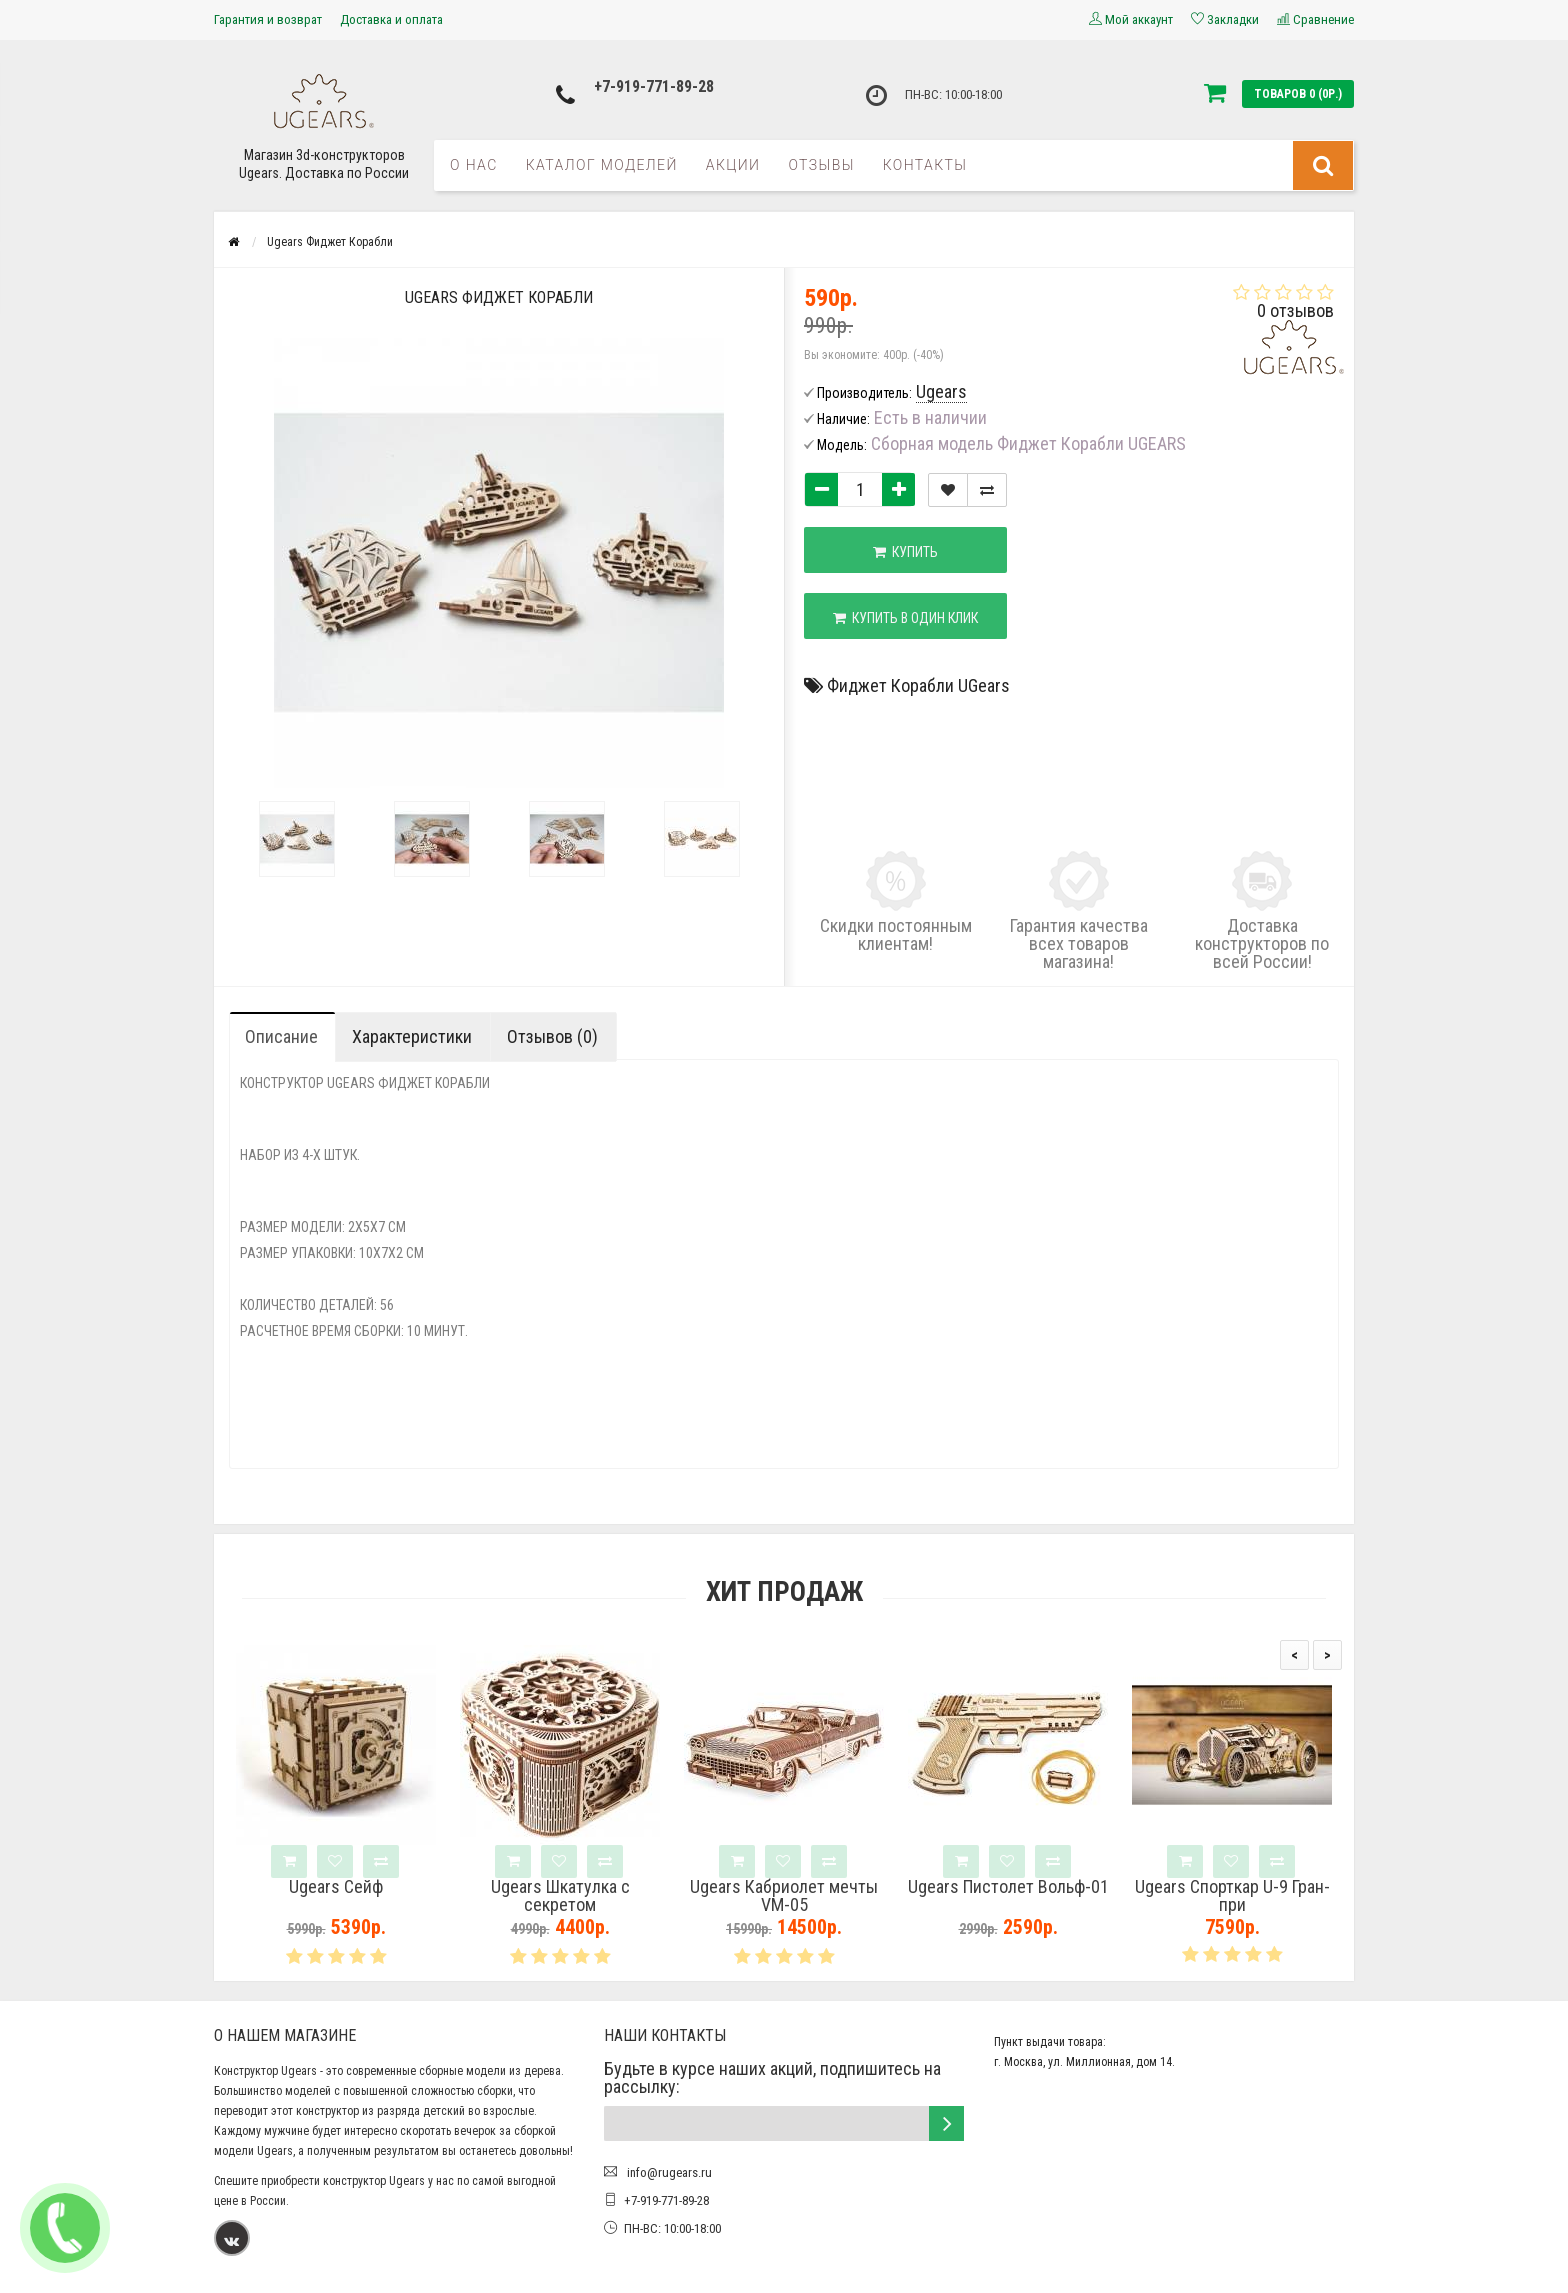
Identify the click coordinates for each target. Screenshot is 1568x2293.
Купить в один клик (905, 618)
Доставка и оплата (391, 19)
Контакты (925, 165)
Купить (905, 552)
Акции (733, 165)
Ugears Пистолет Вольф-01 (1008, 1887)
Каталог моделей (602, 165)
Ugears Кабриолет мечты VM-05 (784, 1896)
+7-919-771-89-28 (654, 86)
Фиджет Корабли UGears (918, 685)
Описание (281, 1036)
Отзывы (821, 165)
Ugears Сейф (336, 1887)
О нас (474, 165)
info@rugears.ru (668, 2172)
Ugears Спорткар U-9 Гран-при (1232, 1896)
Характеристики (412, 1036)
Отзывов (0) (552, 1036)
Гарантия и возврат (268, 19)
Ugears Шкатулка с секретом (560, 1896)
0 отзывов (1295, 310)
